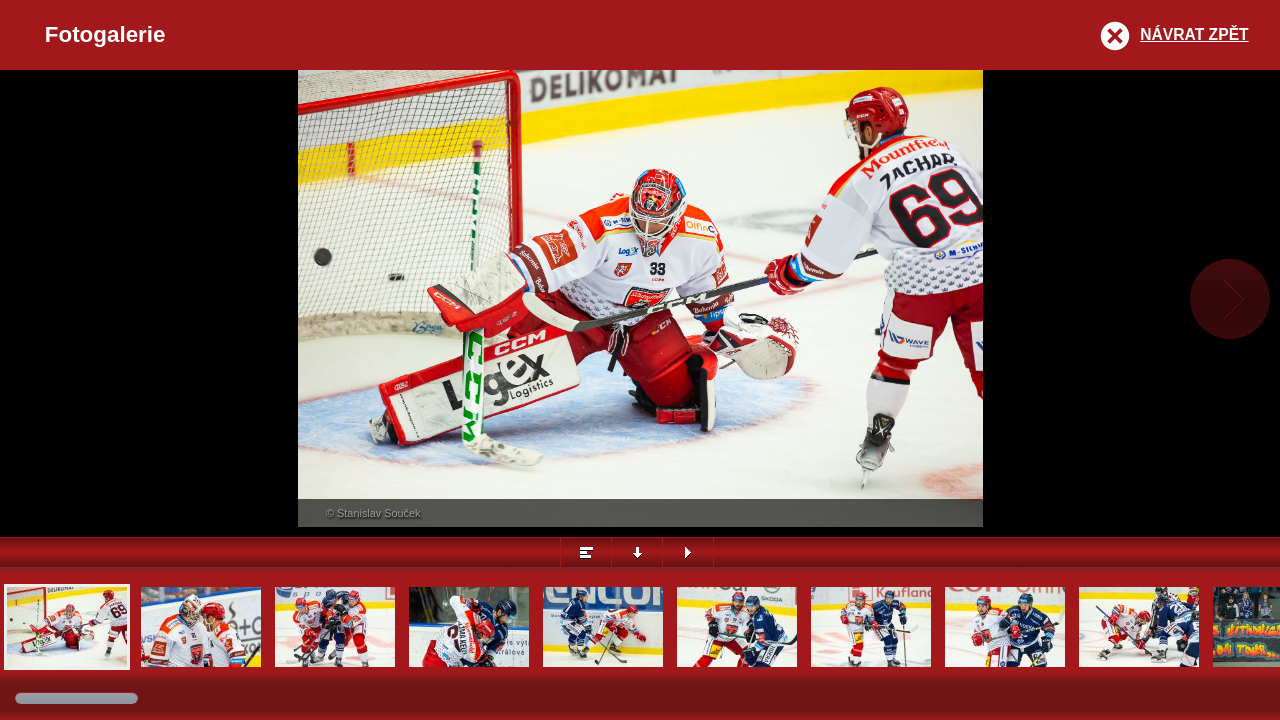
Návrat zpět (1194, 34)
